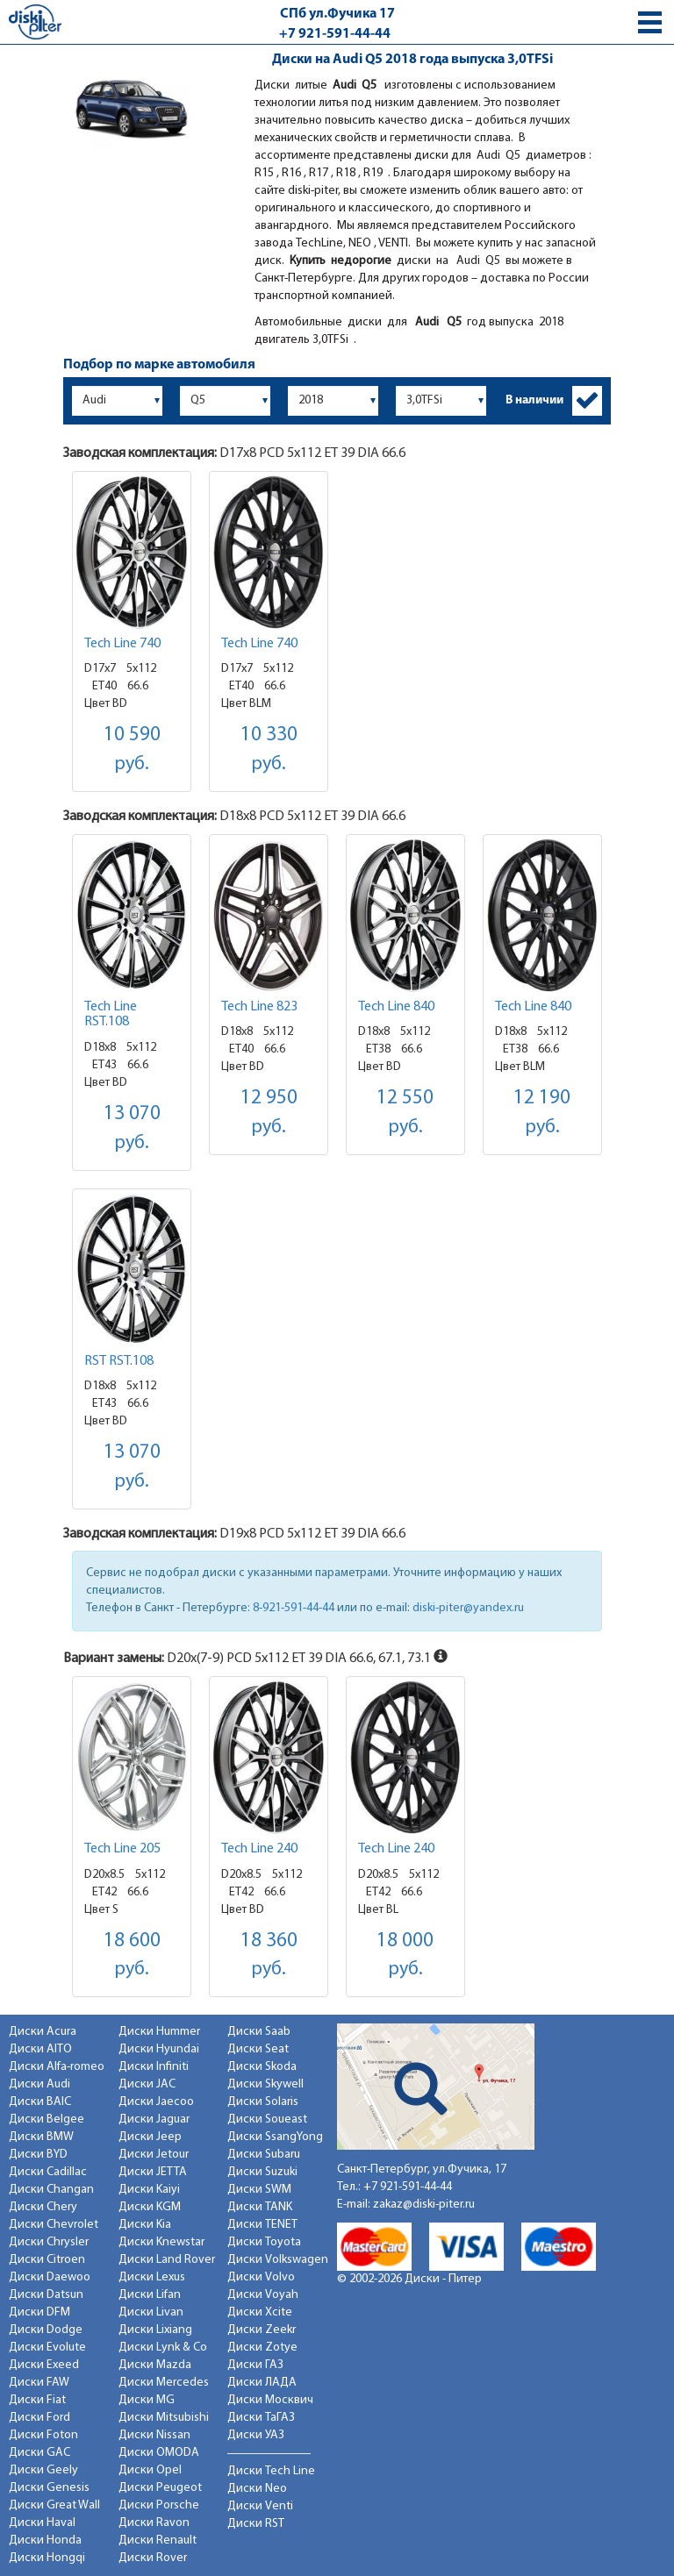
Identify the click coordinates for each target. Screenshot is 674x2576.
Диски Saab (258, 2031)
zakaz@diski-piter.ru (424, 2204)
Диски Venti (260, 2506)
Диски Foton (43, 2435)
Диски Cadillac (48, 2172)
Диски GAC (39, 2452)
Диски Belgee (46, 2119)
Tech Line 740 (122, 644)
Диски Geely (43, 2470)
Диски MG (146, 2400)
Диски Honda (45, 2540)
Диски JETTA (152, 2172)
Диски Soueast (267, 2119)
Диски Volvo (261, 2277)
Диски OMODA (158, 2452)
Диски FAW (39, 2382)
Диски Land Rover (166, 2259)
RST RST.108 (119, 1361)
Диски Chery (43, 2207)
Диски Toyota (264, 2242)
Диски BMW (41, 2137)
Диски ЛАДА (262, 2382)
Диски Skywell (265, 2084)
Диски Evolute (47, 2347)
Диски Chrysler (49, 2242)
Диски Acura (42, 2031)
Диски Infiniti (153, 2066)
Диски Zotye (262, 2347)
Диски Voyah (262, 2294)
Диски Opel (150, 2470)
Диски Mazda (154, 2365)
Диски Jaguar (154, 2119)
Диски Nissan (154, 2435)
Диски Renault (157, 2540)
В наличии (534, 400)
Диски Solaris (262, 2102)
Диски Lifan (149, 2294)
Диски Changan (51, 2189)
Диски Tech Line (271, 2471)
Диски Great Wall (54, 2505)
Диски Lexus (151, 2277)
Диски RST (255, 2523)
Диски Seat (258, 2049)
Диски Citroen (47, 2259)
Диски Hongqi (47, 2558)
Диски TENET (262, 2224)
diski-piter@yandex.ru (468, 1608)
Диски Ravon (154, 2523)
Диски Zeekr (261, 2330)
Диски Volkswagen (277, 2259)
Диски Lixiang (155, 2330)
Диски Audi (39, 2084)
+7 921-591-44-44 (335, 34)
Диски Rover (152, 2558)
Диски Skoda (262, 2066)
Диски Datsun (46, 2294)
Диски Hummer (159, 2031)
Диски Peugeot (160, 2487)
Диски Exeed (44, 2365)
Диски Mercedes (163, 2382)
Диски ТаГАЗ (261, 2417)
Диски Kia (144, 2224)
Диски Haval (42, 2523)
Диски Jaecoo (156, 2102)
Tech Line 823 (259, 1007)
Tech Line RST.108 (110, 1015)
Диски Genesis (49, 2487)
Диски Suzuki (262, 2172)
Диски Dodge (45, 2330)
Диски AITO (40, 2049)
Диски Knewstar (161, 2242)
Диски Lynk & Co (162, 2347)
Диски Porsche (158, 2505)
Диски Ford (39, 2417)
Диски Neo (257, 2488)
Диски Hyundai (158, 2049)
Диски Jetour (153, 2154)
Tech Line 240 (259, 1849)
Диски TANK (259, 2207)
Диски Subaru (263, 2154)
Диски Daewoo (49, 2277)
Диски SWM (259, 2189)
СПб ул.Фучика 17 (337, 14)
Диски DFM (39, 2312)
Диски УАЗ (255, 2435)
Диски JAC (147, 2084)
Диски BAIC (40, 2102)
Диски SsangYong (275, 2137)
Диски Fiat (37, 2400)
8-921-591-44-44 (293, 1608)
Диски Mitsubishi (163, 2417)
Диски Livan (150, 2312)
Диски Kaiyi (149, 2189)
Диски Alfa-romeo (56, 2066)
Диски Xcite (259, 2312)
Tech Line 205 (122, 1849)
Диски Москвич (270, 2400)
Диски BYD (38, 2154)
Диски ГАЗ (255, 2365)
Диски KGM (149, 2207)
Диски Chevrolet (53, 2224)
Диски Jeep (150, 2137)
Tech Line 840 (396, 1007)
